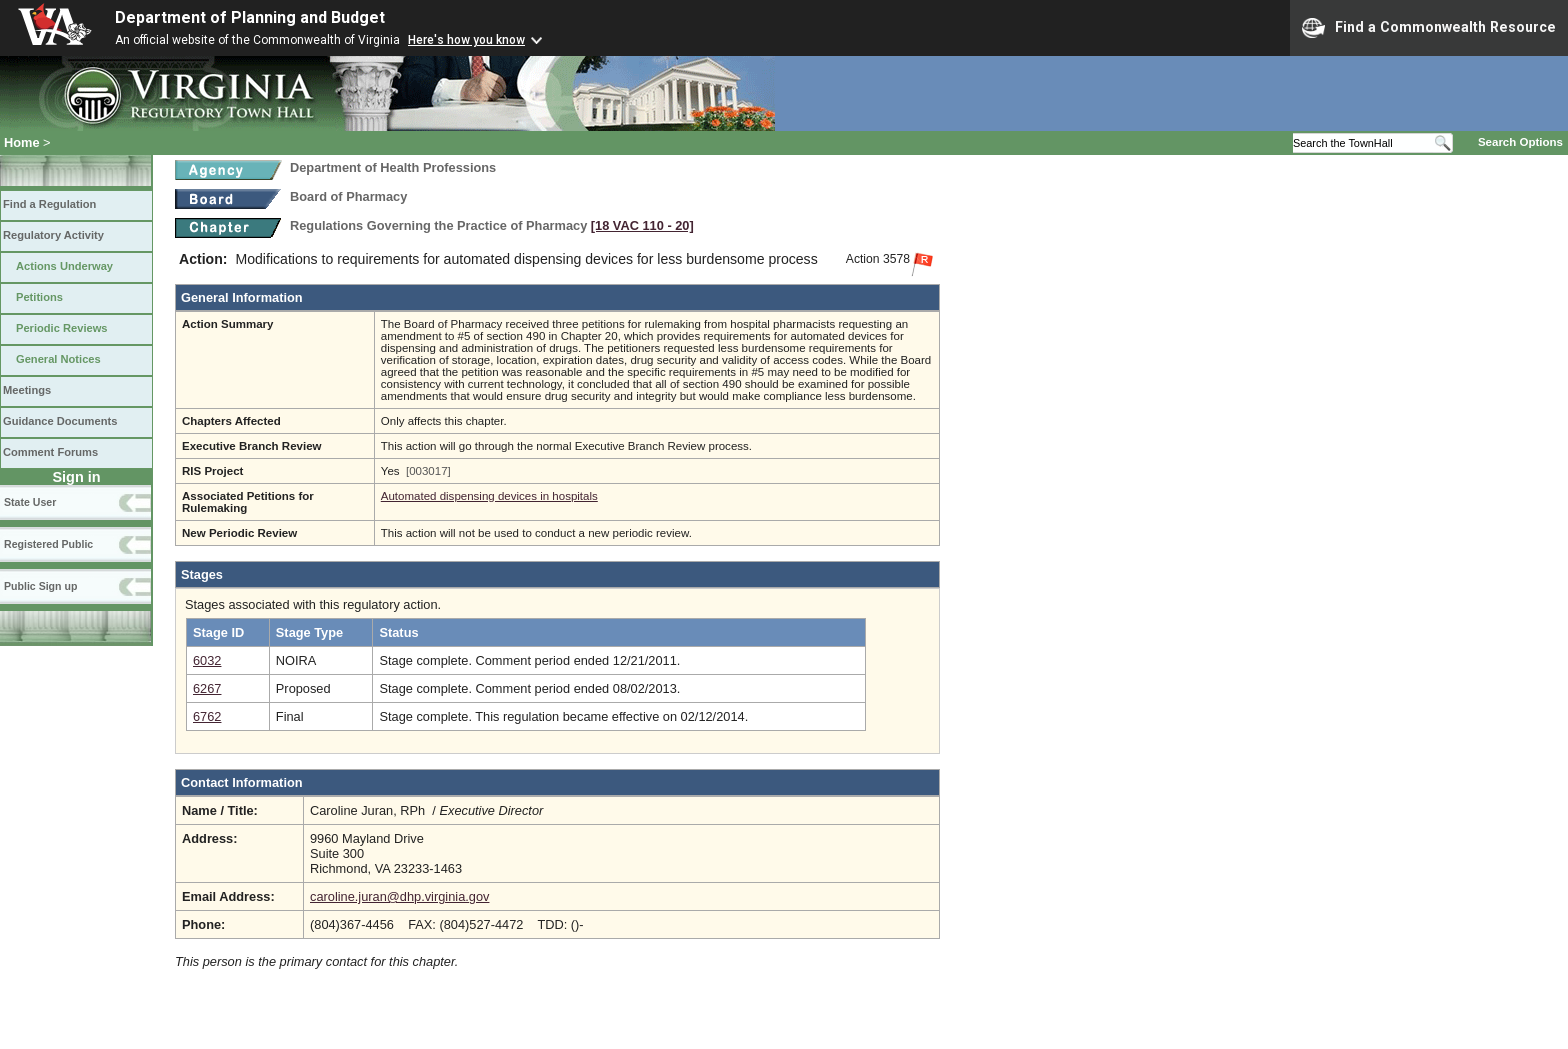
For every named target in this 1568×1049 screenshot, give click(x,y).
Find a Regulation (49, 204)
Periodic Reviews (62, 328)
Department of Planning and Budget (250, 17)
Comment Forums (50, 452)
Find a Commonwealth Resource (1429, 28)
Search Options (1520, 142)
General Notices (58, 359)
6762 (207, 716)
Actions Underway (64, 266)
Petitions (39, 297)
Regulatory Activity (53, 235)
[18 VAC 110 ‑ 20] (642, 225)
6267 (207, 688)
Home (22, 142)
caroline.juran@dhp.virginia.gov (399, 896)
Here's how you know (466, 40)
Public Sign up (40, 586)
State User (30, 502)
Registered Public (48, 544)
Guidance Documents (60, 421)
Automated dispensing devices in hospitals (489, 496)
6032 (207, 660)
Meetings (27, 390)
